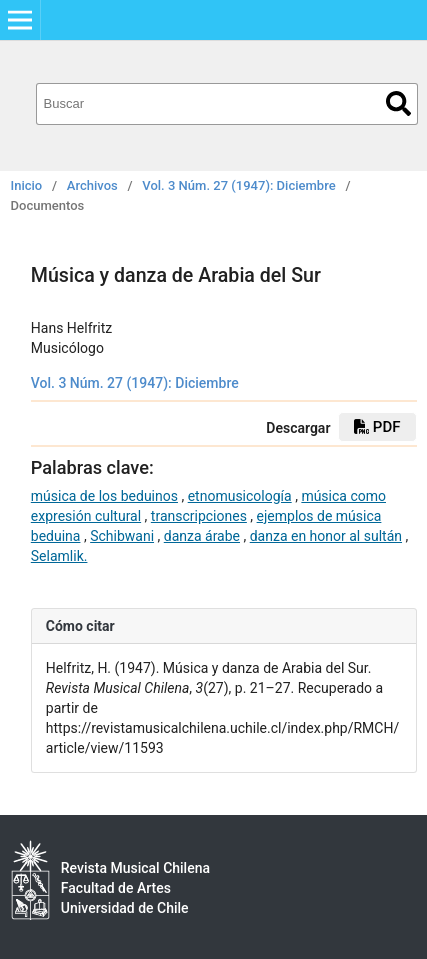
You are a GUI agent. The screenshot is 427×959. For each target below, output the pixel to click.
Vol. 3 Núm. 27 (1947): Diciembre (238, 185)
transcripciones (199, 516)
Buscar (398, 103)
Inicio (27, 185)
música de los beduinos (104, 496)
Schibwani (122, 536)
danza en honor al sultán (326, 536)
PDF (377, 427)
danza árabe (202, 536)
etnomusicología (240, 496)
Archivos (92, 185)
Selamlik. (59, 556)
